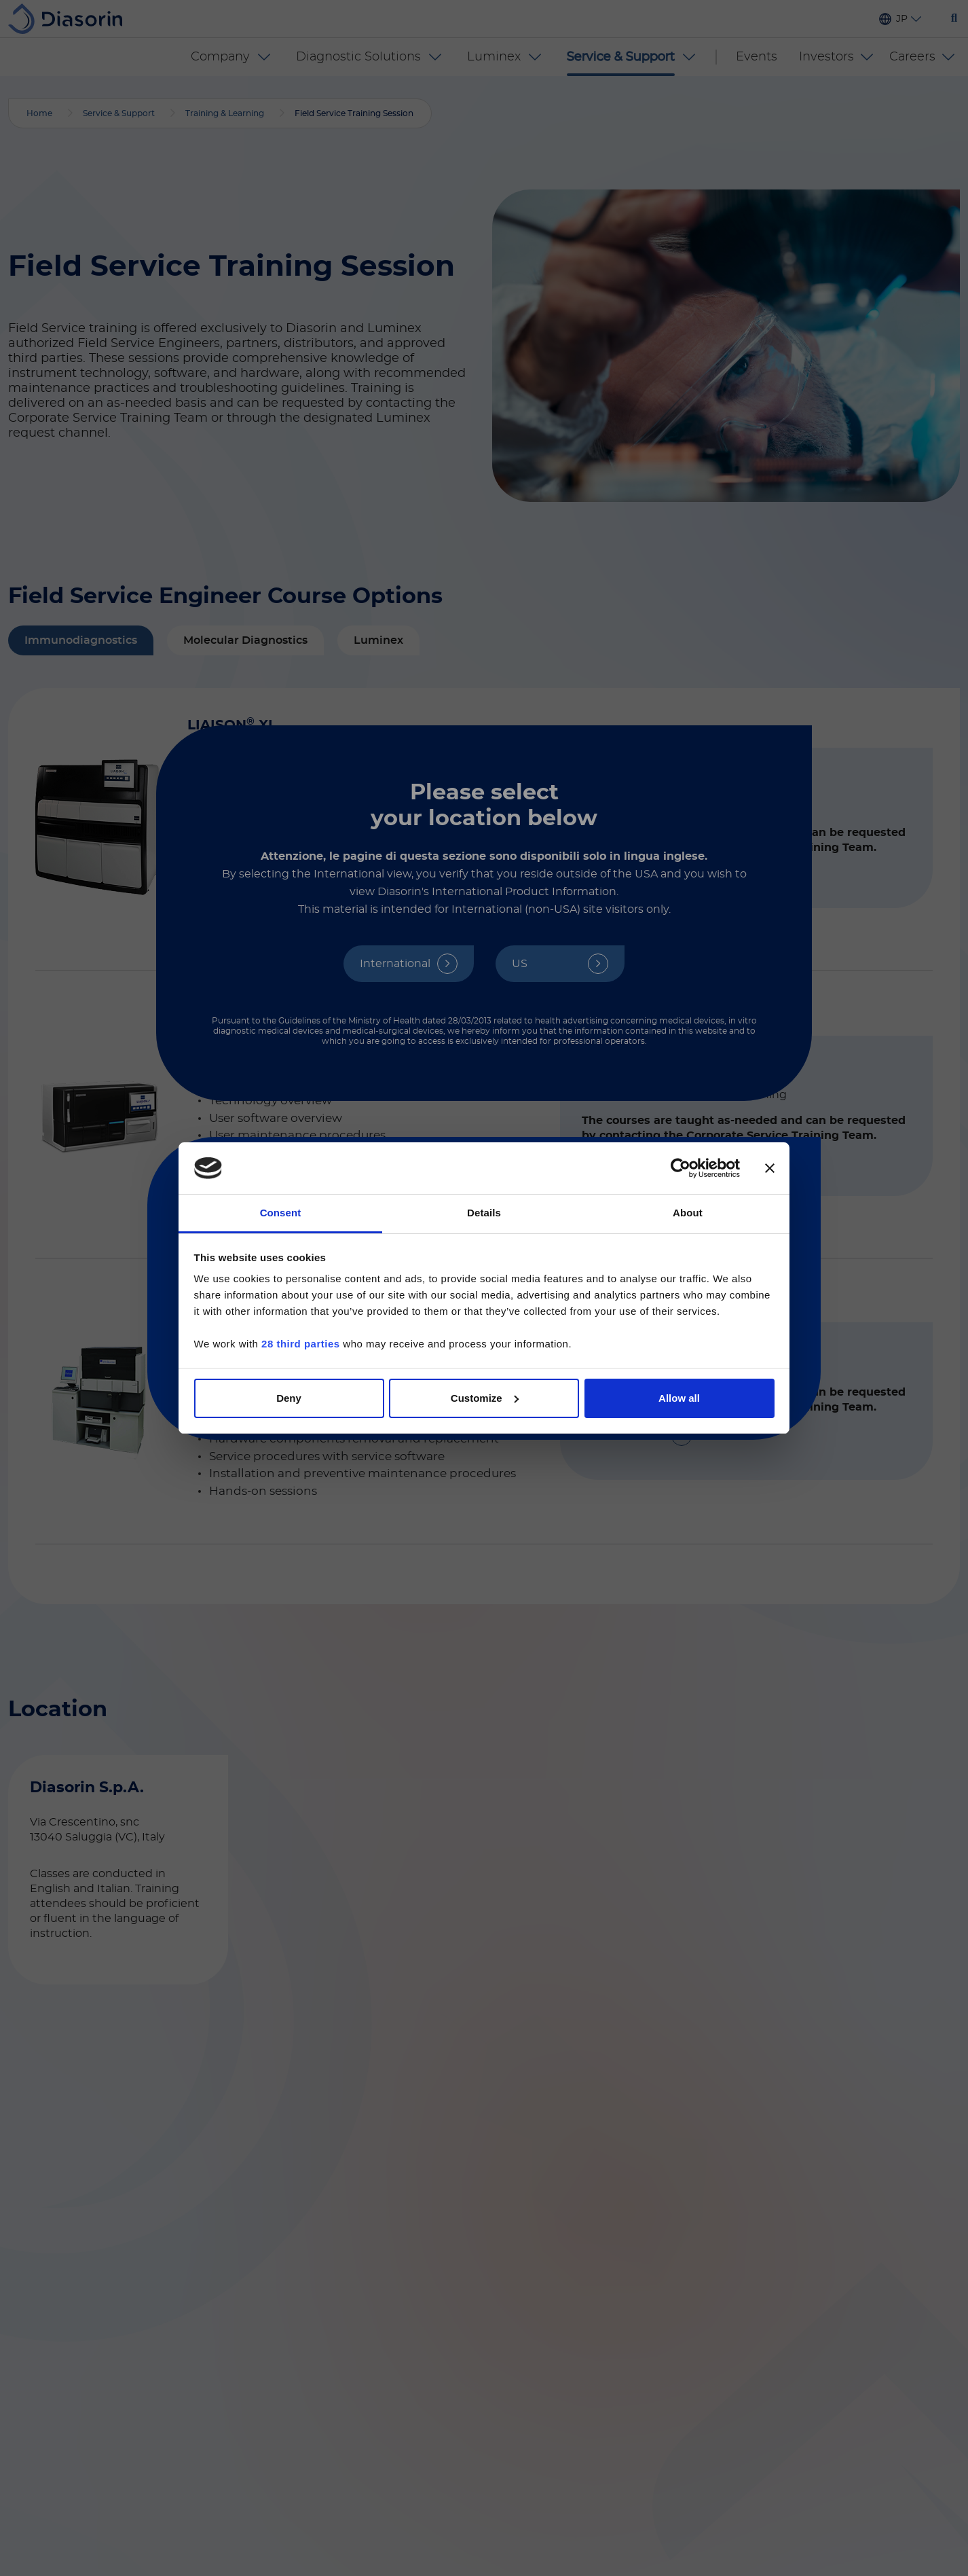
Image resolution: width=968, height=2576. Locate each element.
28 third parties (300, 1343)
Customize (485, 1398)
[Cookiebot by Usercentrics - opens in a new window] (680, 1168)
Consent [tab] (280, 1212)
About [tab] (688, 1212)
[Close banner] (770, 1168)
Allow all (679, 1398)
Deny (288, 1398)
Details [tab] (484, 1212)
